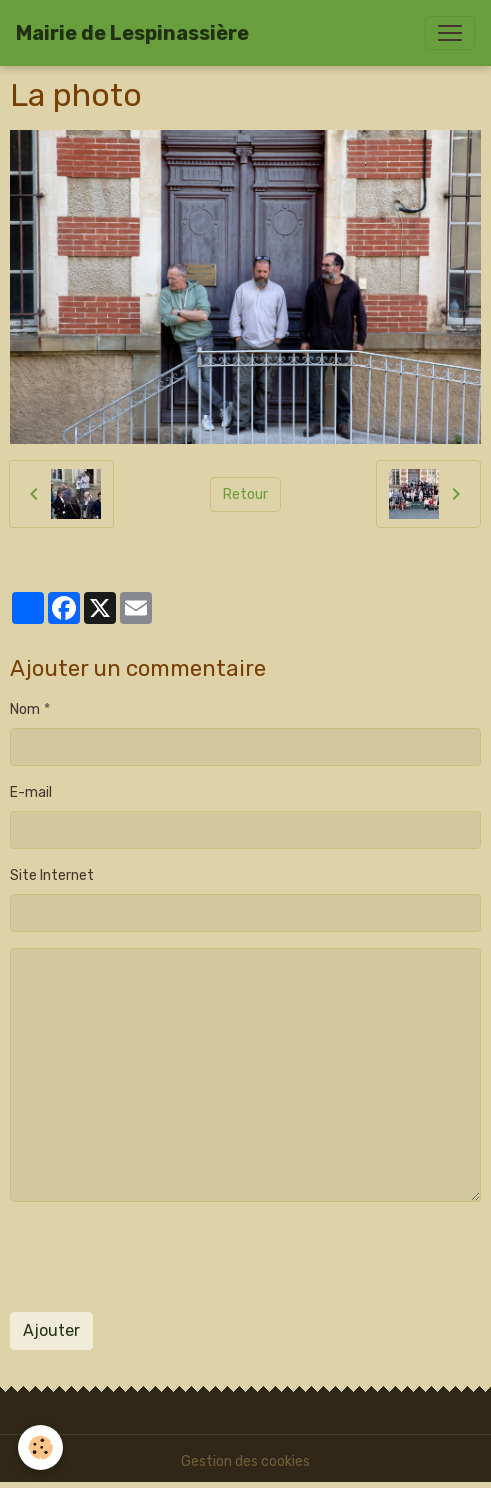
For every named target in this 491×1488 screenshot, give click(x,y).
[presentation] (162, 1257)
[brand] (132, 33)
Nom (25, 709)
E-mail (31, 792)
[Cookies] (40, 1447)
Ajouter (51, 1330)
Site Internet (52, 875)
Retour (245, 494)
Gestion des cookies (245, 1461)
